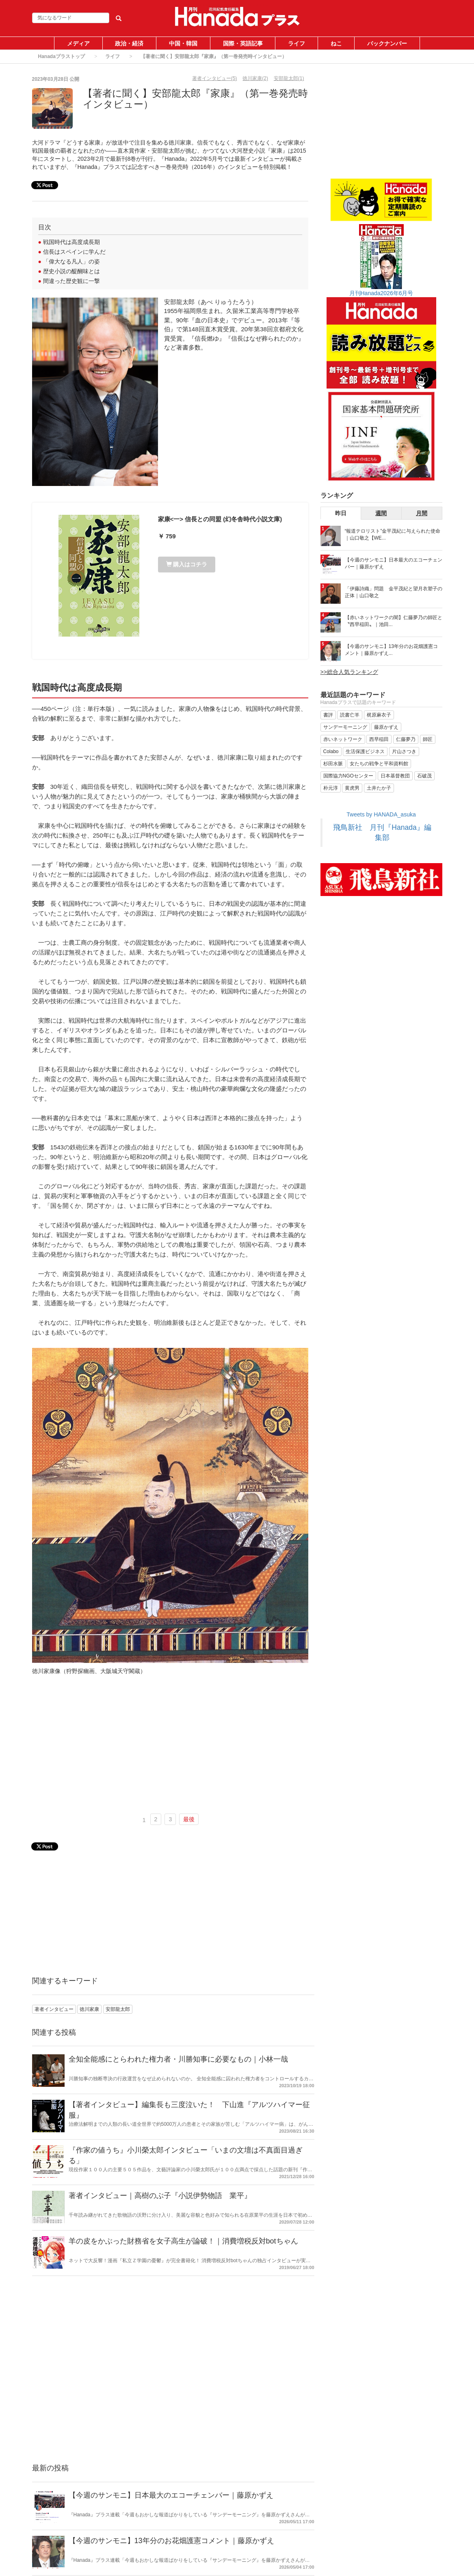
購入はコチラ (187, 564)
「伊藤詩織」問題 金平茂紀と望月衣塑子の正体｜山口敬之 (393, 592)
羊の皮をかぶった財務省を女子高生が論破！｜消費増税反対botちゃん (183, 2241)
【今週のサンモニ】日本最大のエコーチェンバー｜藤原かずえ (171, 2495)
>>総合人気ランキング (349, 672)
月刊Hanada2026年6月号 (381, 293)
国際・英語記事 (243, 43)
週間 (381, 513)
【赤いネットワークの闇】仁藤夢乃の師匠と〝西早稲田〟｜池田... (393, 621)
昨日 (340, 513)
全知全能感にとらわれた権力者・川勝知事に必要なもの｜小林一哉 (178, 2059)
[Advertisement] (170, 1747)
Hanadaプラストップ (61, 56)
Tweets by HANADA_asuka (381, 814)
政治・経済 (129, 43)
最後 (189, 1819)
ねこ (336, 43)
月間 (421, 513)
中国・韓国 (183, 43)
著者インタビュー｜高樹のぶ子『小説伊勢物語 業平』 (160, 2196)
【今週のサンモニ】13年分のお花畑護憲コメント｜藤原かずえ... (391, 649)
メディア (78, 43)
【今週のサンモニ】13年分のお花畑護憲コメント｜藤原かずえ (171, 2541)
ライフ (296, 43)
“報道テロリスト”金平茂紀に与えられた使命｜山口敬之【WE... (393, 534)
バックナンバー (387, 43)
